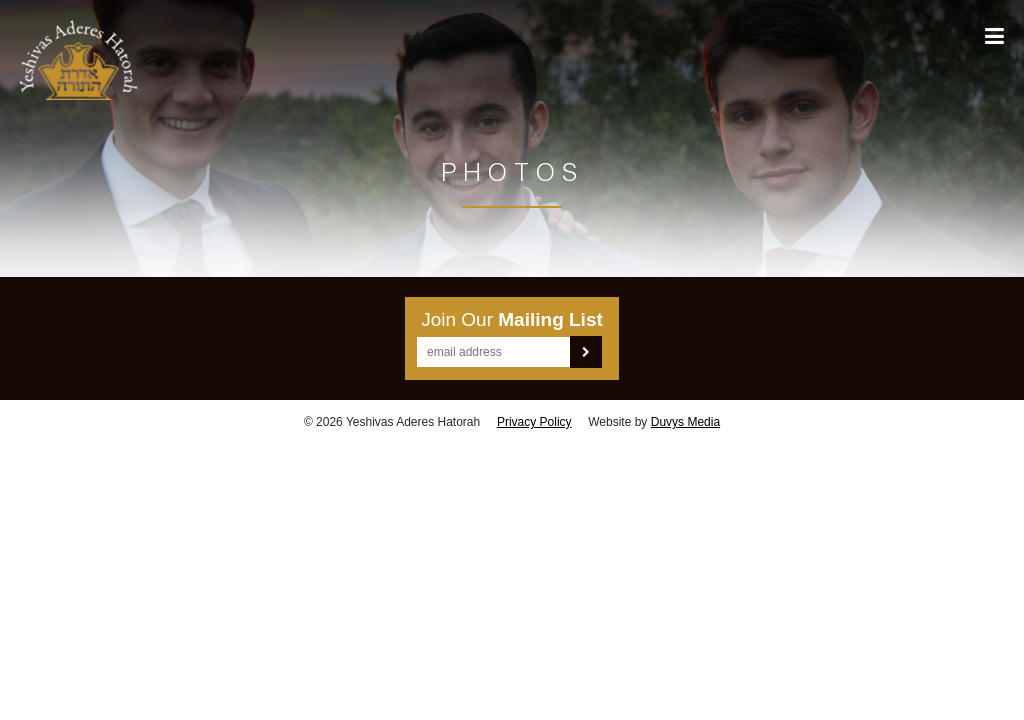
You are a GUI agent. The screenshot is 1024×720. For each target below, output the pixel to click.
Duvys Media (685, 422)
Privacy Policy (534, 422)
